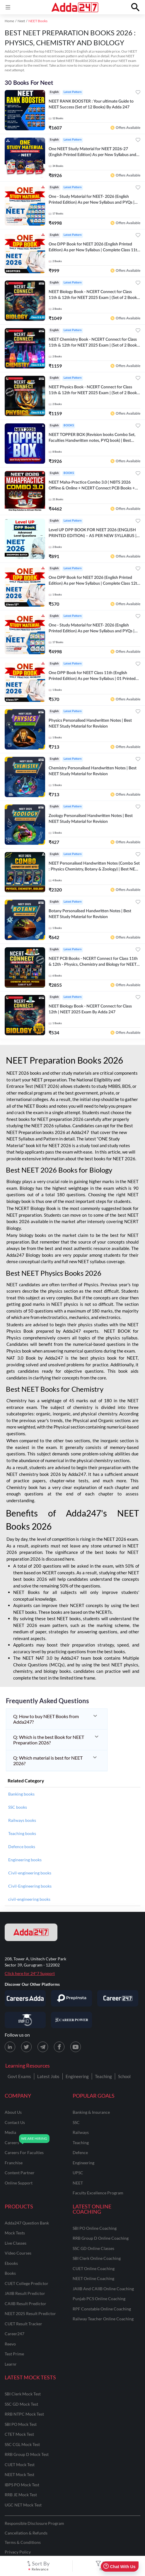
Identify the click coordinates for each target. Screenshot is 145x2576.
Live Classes (15, 2243)
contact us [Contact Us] (15, 2122)
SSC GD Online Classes (93, 2248)
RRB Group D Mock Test (27, 2454)
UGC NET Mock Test (23, 2504)
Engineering (77, 2076)
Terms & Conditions (23, 2542)
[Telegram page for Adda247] (42, 2047)
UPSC (78, 2172)
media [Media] (10, 2132)
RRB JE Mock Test (21, 2494)
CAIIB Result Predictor (25, 2303)
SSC (76, 2122)
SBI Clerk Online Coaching (97, 2258)
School (124, 2076)
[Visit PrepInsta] (71, 1998)
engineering (83, 2162)
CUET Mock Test (20, 2464)
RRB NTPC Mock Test (24, 2413)
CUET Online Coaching (94, 2268)
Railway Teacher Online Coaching (103, 2318)
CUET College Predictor (26, 2283)
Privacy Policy (18, 2551)
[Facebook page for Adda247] (59, 2047)
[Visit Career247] (117, 1998)
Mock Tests (15, 2232)
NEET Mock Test (19, 2474)
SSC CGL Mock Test (22, 2444)
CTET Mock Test (19, 2434)
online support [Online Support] (19, 2182)
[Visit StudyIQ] (25, 2020)
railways (81, 2132)
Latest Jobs (48, 2076)
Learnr (11, 2364)
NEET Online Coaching (93, 2278)
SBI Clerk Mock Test (23, 2393)
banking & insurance (91, 2112)
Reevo (10, 2343)
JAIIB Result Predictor (25, 2293)
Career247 (14, 2333)
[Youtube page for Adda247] (75, 2047)
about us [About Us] (13, 2112)
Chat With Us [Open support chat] (119, 2566)
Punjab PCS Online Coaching (99, 2298)
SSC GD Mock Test (21, 2404)
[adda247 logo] (31, 1932)
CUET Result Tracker (23, 2323)
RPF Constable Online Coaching (102, 2308)
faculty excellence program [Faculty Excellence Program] (98, 2192)
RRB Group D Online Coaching (101, 2238)
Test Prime (14, 2353)
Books (10, 2273)
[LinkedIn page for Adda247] (10, 2047)
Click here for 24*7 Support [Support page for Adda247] (30, 1973)
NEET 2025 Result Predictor (30, 2313)
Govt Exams (19, 2076)
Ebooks (11, 2263)
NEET (78, 2182)
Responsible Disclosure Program (34, 2523)
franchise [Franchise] (14, 2162)
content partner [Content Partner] (20, 2172)
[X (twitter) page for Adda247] (26, 2047)
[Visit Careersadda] (25, 1998)
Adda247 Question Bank (27, 2222)
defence (80, 2152)
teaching (81, 2142)
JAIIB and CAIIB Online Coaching (103, 2288)
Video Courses (18, 2252)
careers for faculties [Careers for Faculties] (24, 2152)
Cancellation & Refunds (26, 2532)
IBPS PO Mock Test (22, 2484)
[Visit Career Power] (71, 2020)
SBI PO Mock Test (21, 2424)
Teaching (103, 2076)
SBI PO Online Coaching (95, 2228)
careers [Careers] (12, 2142)
